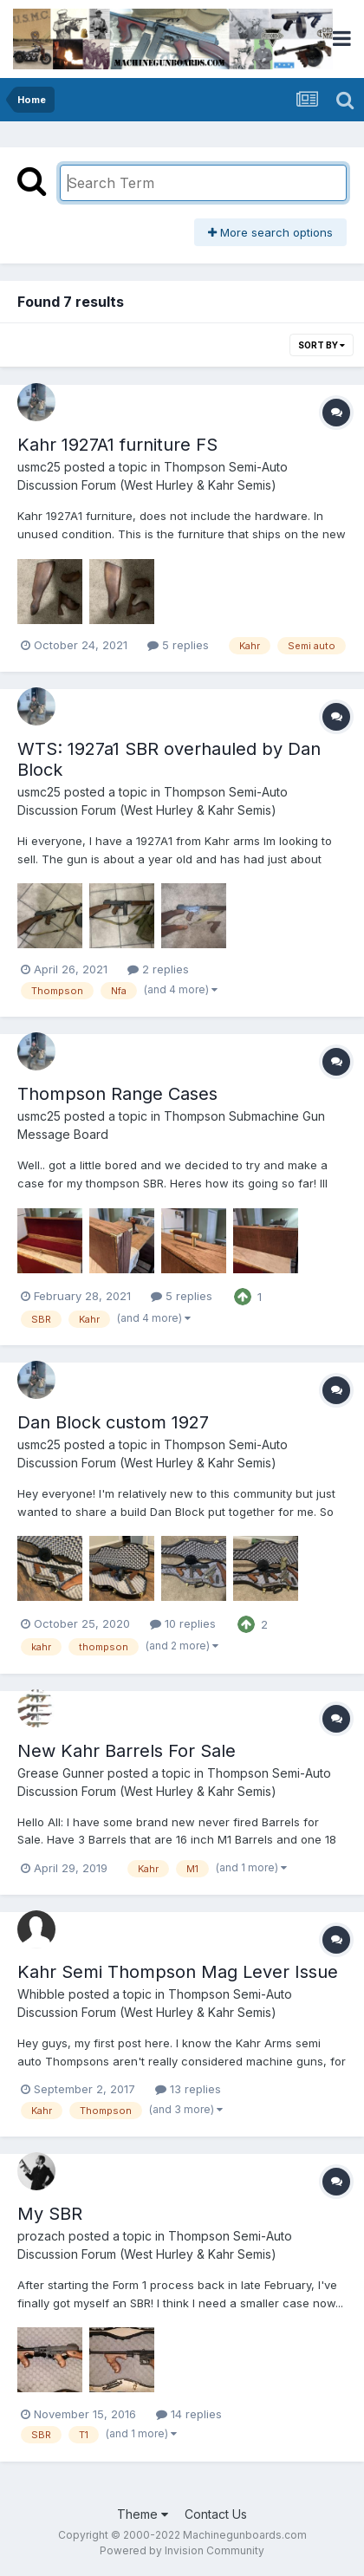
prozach (41, 2235)
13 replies (188, 2089)
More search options (270, 232)
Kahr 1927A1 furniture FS (117, 444)
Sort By (321, 345)
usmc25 (39, 466)
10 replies (183, 1623)
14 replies (189, 2414)
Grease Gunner (60, 1773)
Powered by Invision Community (182, 2550)
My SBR (49, 2213)
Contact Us (216, 2514)
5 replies (178, 645)
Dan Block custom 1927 (113, 1422)
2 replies (158, 969)
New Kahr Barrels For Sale (126, 1750)
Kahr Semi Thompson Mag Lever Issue (177, 1971)
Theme (142, 2514)
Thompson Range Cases (117, 1093)
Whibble (41, 1994)
